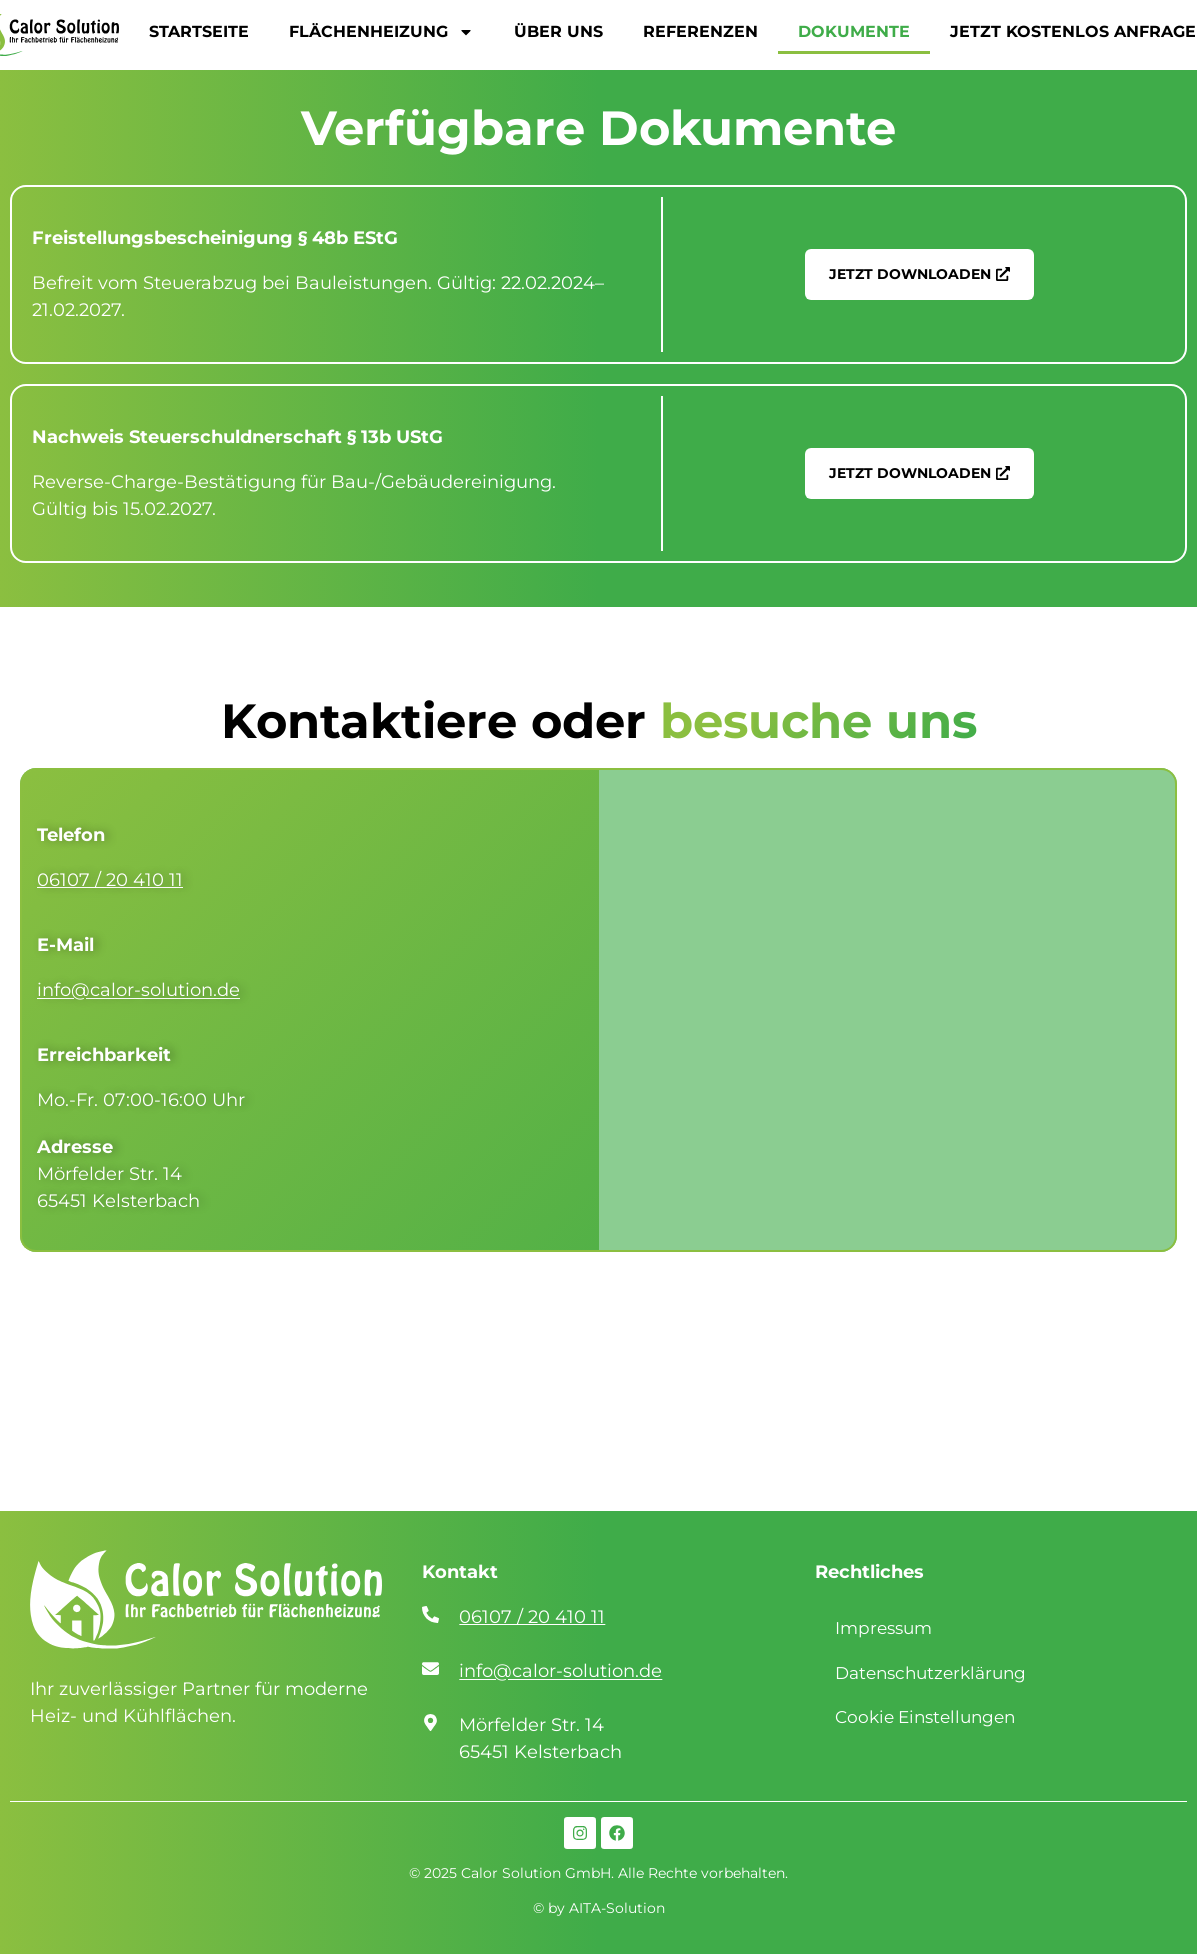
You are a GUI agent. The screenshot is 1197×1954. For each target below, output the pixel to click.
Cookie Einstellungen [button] (925, 1717)
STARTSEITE (199, 31)
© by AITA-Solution (599, 1908)
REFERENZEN (700, 31)
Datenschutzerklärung (930, 1673)
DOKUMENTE (854, 31)
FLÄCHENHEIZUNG (381, 32)
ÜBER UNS (558, 31)
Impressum (883, 1628)
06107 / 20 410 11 (110, 880)
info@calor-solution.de (138, 990)
